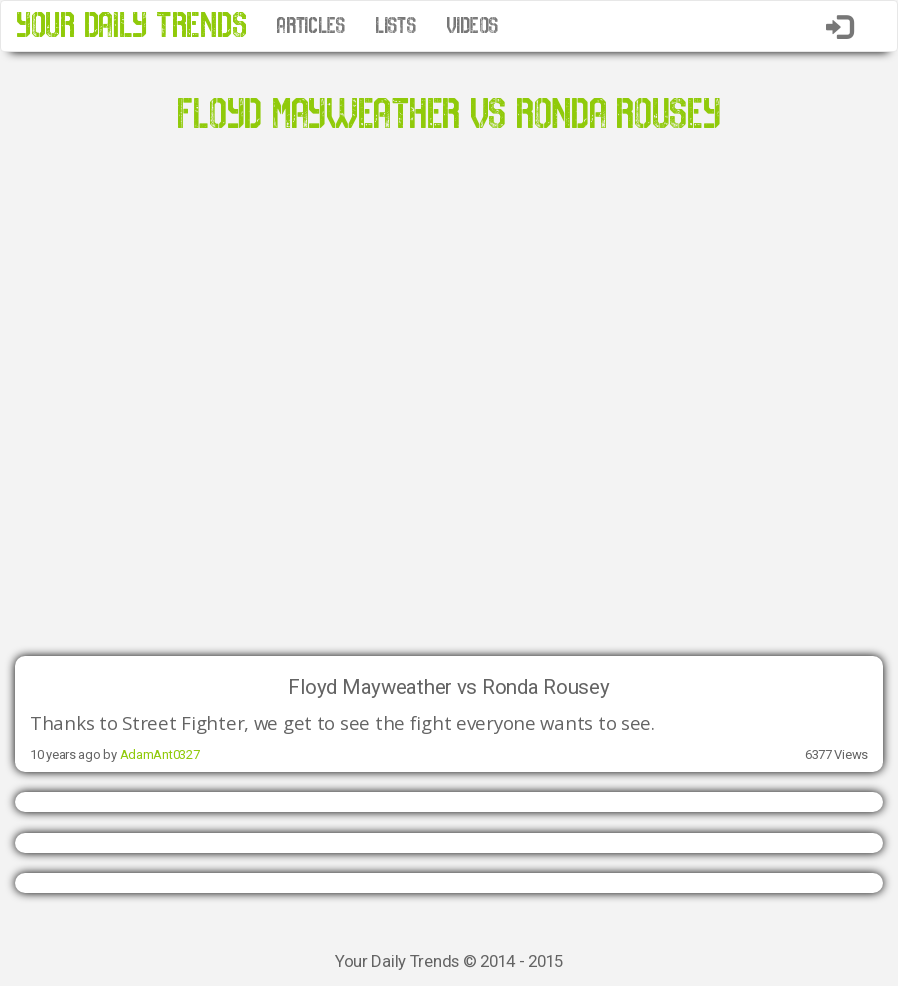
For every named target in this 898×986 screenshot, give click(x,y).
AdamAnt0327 (160, 754)
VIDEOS (472, 26)
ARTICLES (310, 26)
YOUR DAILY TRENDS (131, 25)
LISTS (395, 26)
